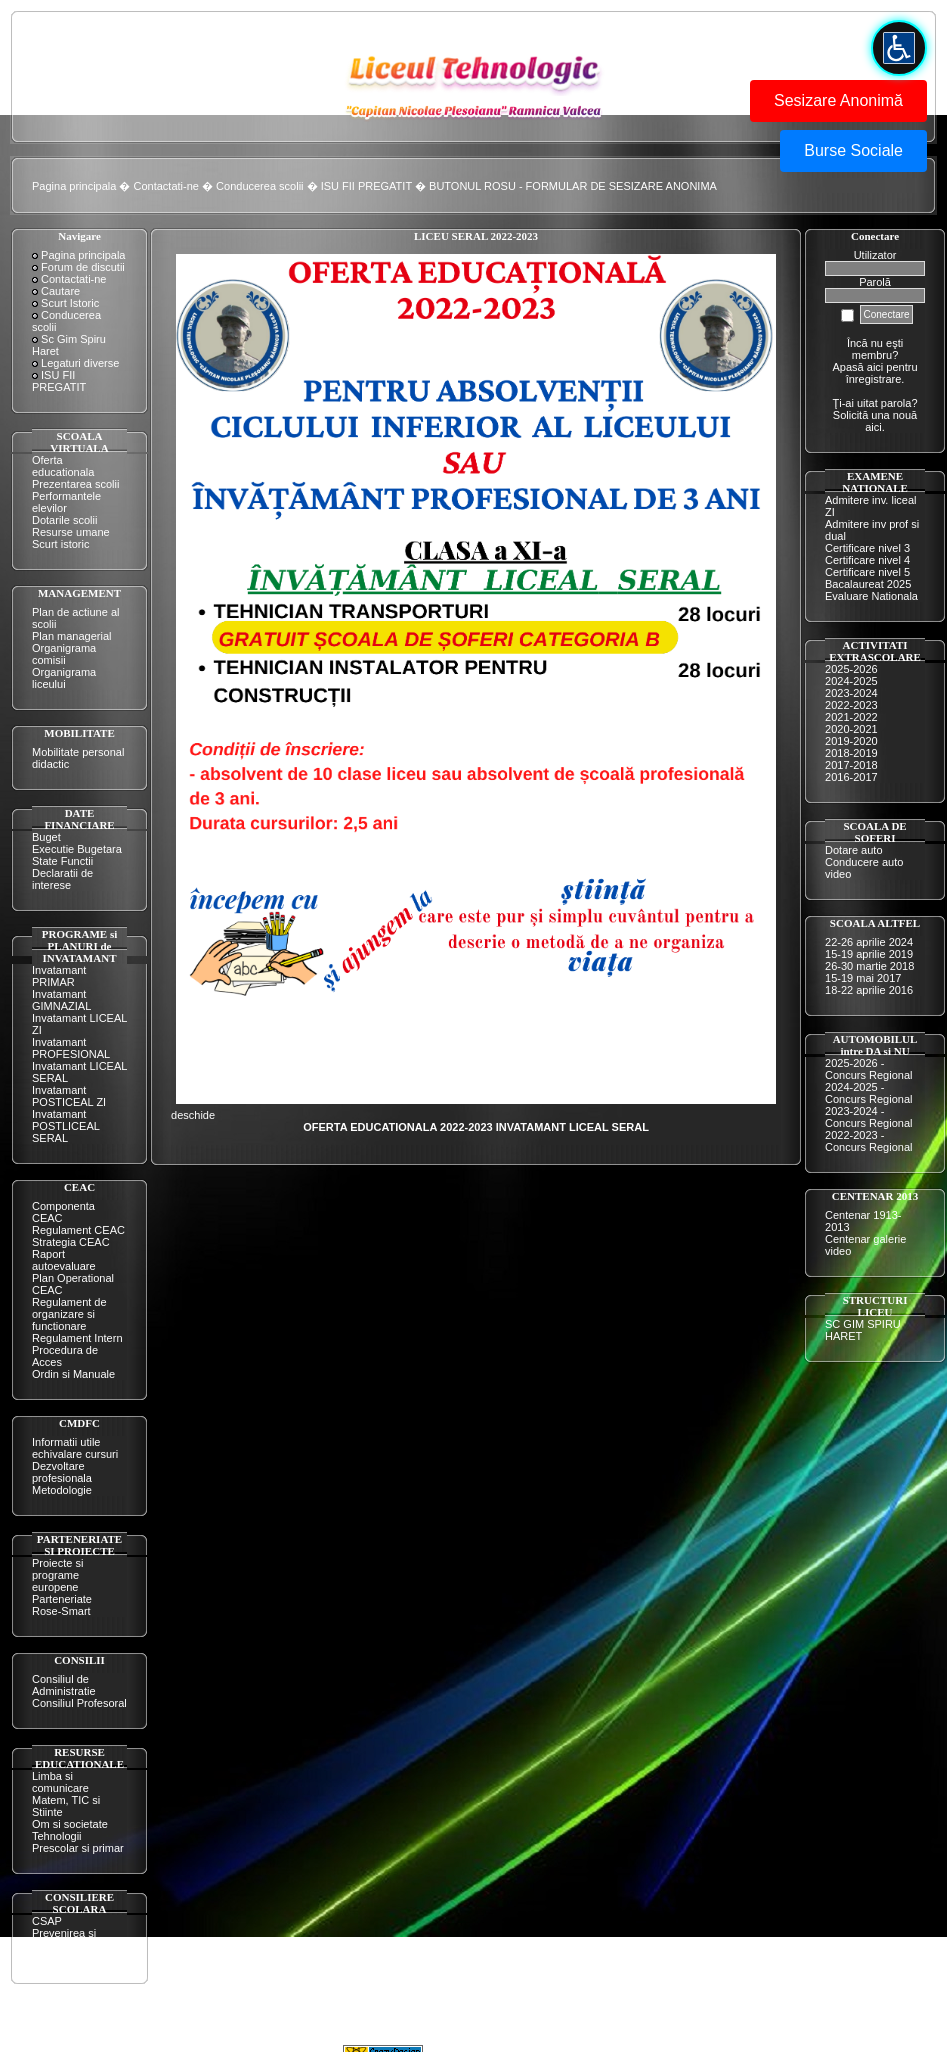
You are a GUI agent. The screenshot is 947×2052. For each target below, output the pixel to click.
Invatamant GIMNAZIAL (61, 1000)
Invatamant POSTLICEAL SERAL (65, 1126)
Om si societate (70, 1824)
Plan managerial (72, 636)
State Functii (62, 861)
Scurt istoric (60, 544)
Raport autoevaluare (64, 1260)
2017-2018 (851, 765)
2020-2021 (851, 729)
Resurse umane (71, 532)
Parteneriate (62, 1599)
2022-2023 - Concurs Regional (868, 1141)
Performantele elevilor (66, 502)
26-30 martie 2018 (869, 966)
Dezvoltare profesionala (62, 1472)
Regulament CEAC (78, 1230)
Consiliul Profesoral (79, 1703)
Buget (46, 837)
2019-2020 (851, 741)
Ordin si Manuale (73, 1374)
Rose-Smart (61, 1611)
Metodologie (62, 1490)
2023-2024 (851, 693)
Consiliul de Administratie (64, 1685)
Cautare (60, 291)
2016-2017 (851, 777)
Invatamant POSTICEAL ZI (69, 1096)
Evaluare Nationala (871, 596)
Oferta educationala (63, 466)
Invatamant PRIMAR (59, 976)
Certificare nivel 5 (867, 572)
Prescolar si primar (78, 1848)
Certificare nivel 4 (867, 560)
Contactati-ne (166, 186)
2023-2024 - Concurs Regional (868, 1117)
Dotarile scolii (64, 520)
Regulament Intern (77, 1338)
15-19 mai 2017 (863, 978)
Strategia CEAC (71, 1242)
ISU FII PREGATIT (366, 186)
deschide (476, 1121)
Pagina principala (74, 186)
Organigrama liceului (64, 678)
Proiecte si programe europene (57, 1575)
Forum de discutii (83, 267)
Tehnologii (57, 1836)
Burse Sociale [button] (853, 150)
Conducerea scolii (259, 186)
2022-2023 (851, 705)
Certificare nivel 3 (867, 548)
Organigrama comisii (64, 654)
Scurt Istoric (70, 303)
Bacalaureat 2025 (868, 584)
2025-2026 (851, 669)
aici (873, 427)
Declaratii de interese (62, 879)
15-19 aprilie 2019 (869, 954)
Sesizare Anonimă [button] (838, 100)
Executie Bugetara (77, 849)
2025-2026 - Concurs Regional (868, 1069)
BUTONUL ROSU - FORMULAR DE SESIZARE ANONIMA (573, 186)
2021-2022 (851, 717)
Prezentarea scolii (75, 484)
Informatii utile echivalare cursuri (75, 1448)
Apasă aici (858, 367)
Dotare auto (853, 850)
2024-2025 (851, 681)
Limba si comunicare (60, 1782)
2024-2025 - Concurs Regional (868, 1093)
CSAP (47, 1921)
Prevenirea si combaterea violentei (64, 1945)
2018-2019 (851, 753)
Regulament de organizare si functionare (69, 1314)
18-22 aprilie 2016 (869, 990)
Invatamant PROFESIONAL (71, 1048)
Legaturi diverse (80, 363)
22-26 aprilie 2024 (869, 942)
